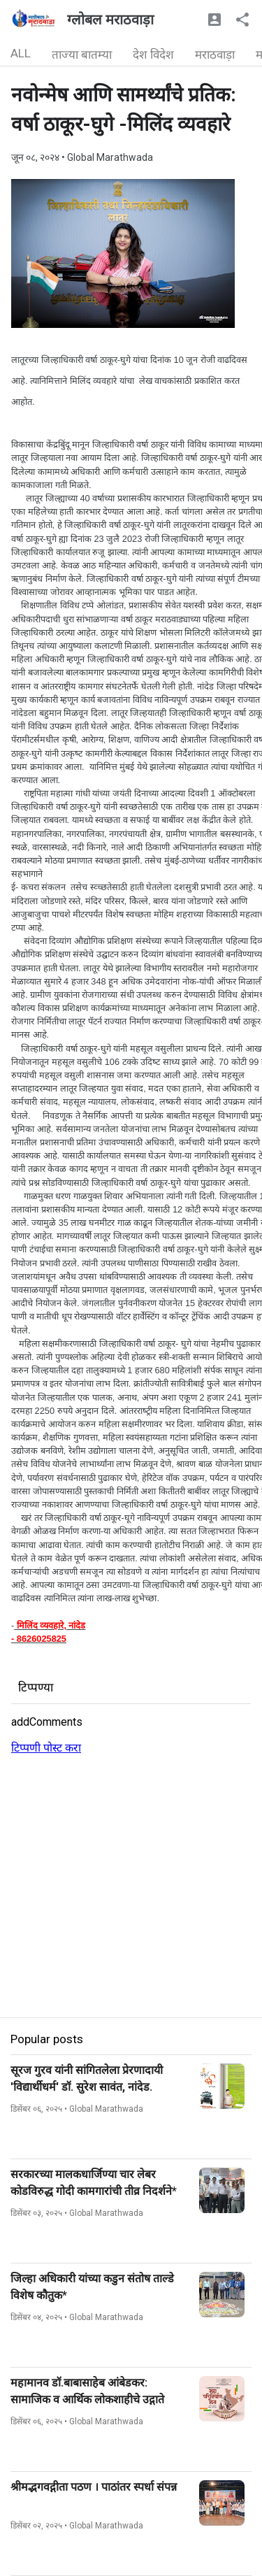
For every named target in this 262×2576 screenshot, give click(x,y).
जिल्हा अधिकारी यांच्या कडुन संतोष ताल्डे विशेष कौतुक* (92, 2287)
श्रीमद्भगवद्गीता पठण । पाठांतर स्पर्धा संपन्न (93, 2486)
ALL (20, 53)
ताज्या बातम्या (82, 55)
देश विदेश (153, 55)
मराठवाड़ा (215, 55)
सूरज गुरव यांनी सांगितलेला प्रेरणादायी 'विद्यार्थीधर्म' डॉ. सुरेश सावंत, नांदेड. (86, 2078)
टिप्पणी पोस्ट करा (46, 1747)
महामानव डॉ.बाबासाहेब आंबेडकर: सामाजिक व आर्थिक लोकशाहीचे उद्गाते (87, 2391)
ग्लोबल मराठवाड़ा (110, 19)
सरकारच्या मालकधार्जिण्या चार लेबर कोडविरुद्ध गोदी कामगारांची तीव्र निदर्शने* (93, 2183)
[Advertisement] (131, 1886)
